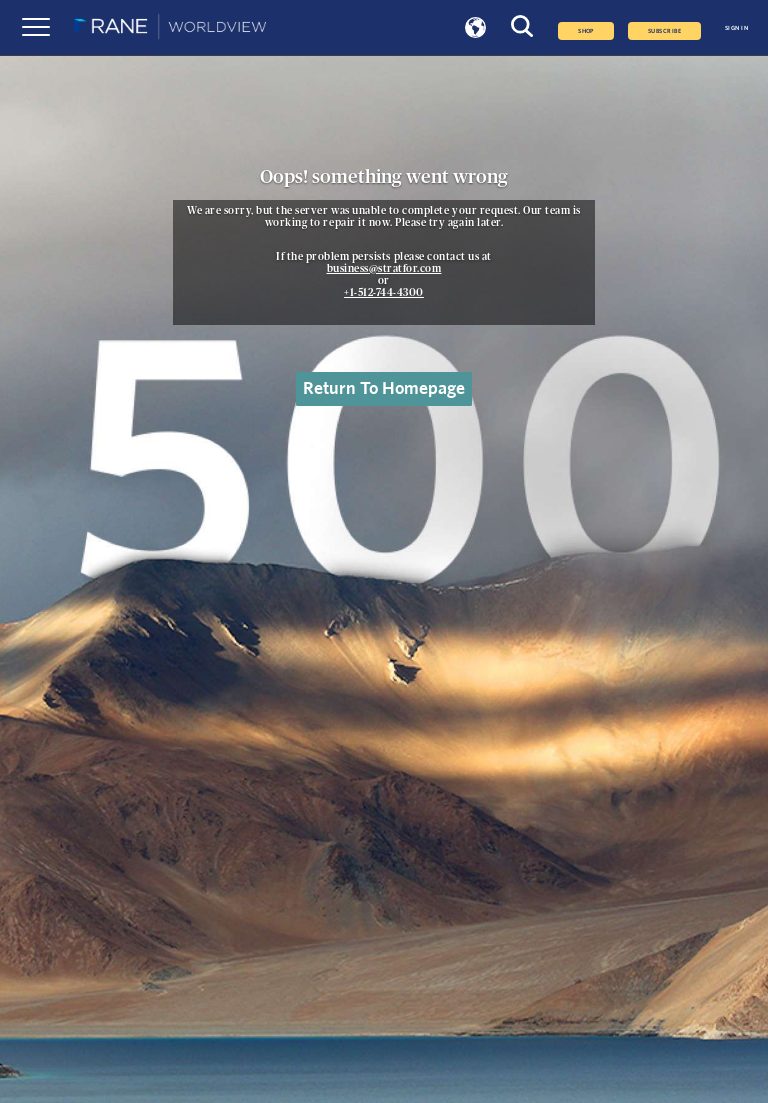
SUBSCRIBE (664, 31)
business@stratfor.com (384, 269)
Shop (586, 31)
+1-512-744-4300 (384, 293)
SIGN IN (736, 28)
